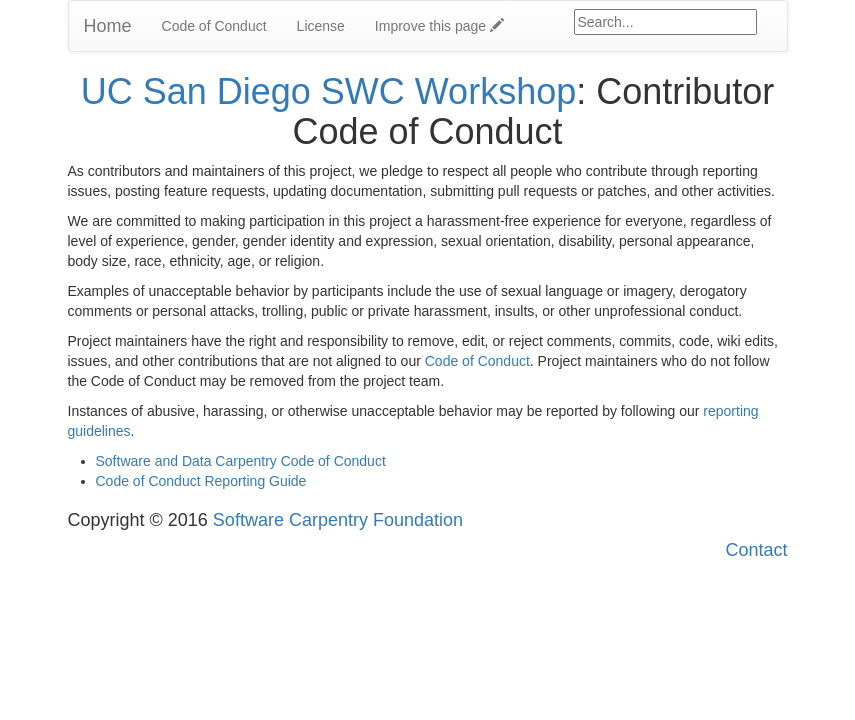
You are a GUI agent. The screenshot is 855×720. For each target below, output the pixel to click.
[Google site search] (665, 22)
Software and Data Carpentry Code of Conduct (241, 461)
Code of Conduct (214, 26)
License (321, 26)
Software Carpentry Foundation (338, 520)
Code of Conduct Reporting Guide (201, 481)
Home (108, 26)
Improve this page (439, 26)
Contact (756, 550)
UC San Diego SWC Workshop (329, 91)
